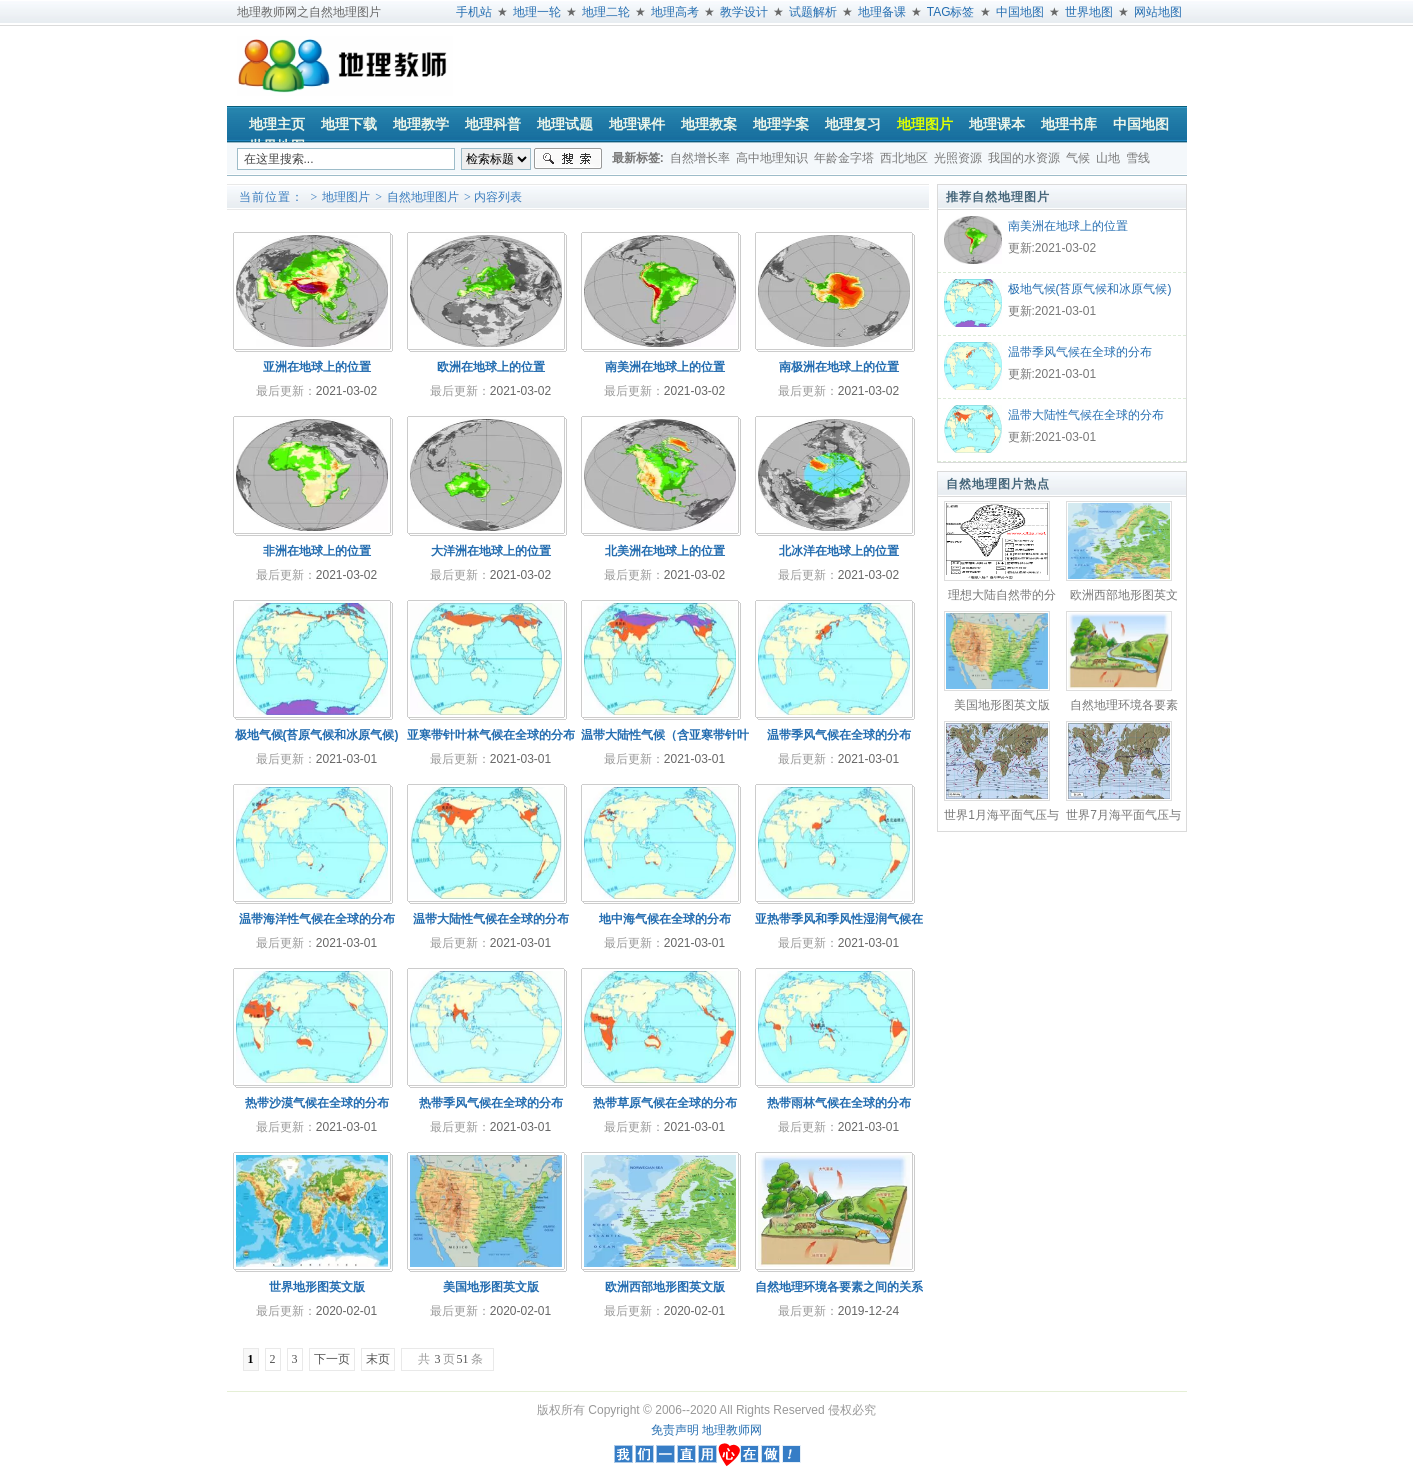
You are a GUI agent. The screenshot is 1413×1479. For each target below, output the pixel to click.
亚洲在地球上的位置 (317, 367)
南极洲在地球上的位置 (839, 367)
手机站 (474, 12)
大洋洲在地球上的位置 (491, 551)
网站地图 (1158, 12)
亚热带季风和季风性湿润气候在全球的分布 (839, 923)
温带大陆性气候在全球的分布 (1086, 415)
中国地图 (1020, 12)
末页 (378, 1359)
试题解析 (813, 12)
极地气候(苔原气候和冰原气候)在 (1090, 291)
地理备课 (882, 12)
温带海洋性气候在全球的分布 (317, 919)
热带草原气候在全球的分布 (665, 1103)
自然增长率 (700, 158)
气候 (1078, 158)
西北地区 (904, 158)
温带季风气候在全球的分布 (1080, 352)
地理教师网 (732, 1430)
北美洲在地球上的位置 (665, 551)
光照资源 (958, 158)
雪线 (1138, 158)
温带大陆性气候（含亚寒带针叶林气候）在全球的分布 (665, 739)
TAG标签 (951, 12)
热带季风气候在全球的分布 (491, 1103)
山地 (1108, 158)
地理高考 (675, 12)
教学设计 (744, 12)
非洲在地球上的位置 (317, 551)
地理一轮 (537, 12)
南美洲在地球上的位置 (1068, 226)
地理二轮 (606, 12)
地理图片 (346, 197)
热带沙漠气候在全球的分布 (317, 1103)
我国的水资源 (1024, 158)
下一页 (332, 1359)
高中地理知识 (772, 158)
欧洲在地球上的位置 (491, 367)
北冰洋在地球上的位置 (839, 551)
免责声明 (675, 1430)
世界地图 (1089, 12)
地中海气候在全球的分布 (665, 919)
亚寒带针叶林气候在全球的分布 (491, 735)
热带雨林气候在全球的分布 (839, 1103)
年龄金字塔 (844, 158)
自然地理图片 (423, 197)
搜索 (568, 159)
